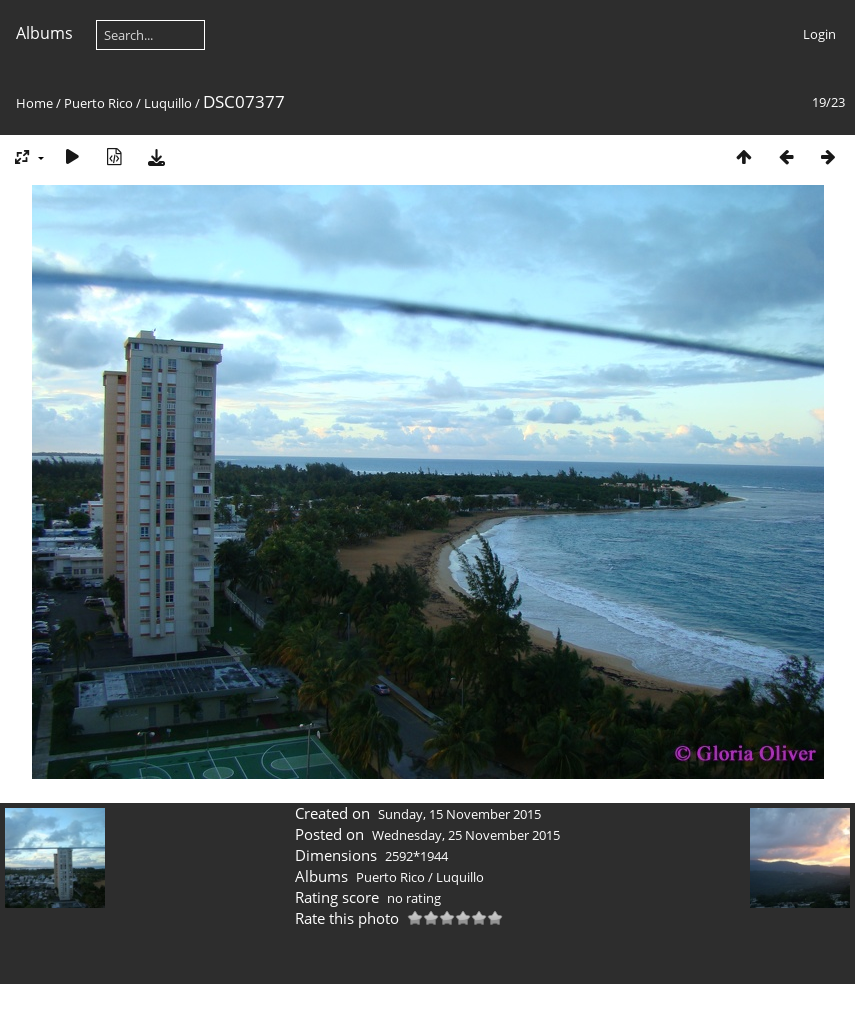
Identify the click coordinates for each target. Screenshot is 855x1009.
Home (34, 103)
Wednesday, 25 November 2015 (466, 835)
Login (819, 34)
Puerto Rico (98, 103)
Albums (44, 33)
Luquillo (168, 103)
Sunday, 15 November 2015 (459, 814)
